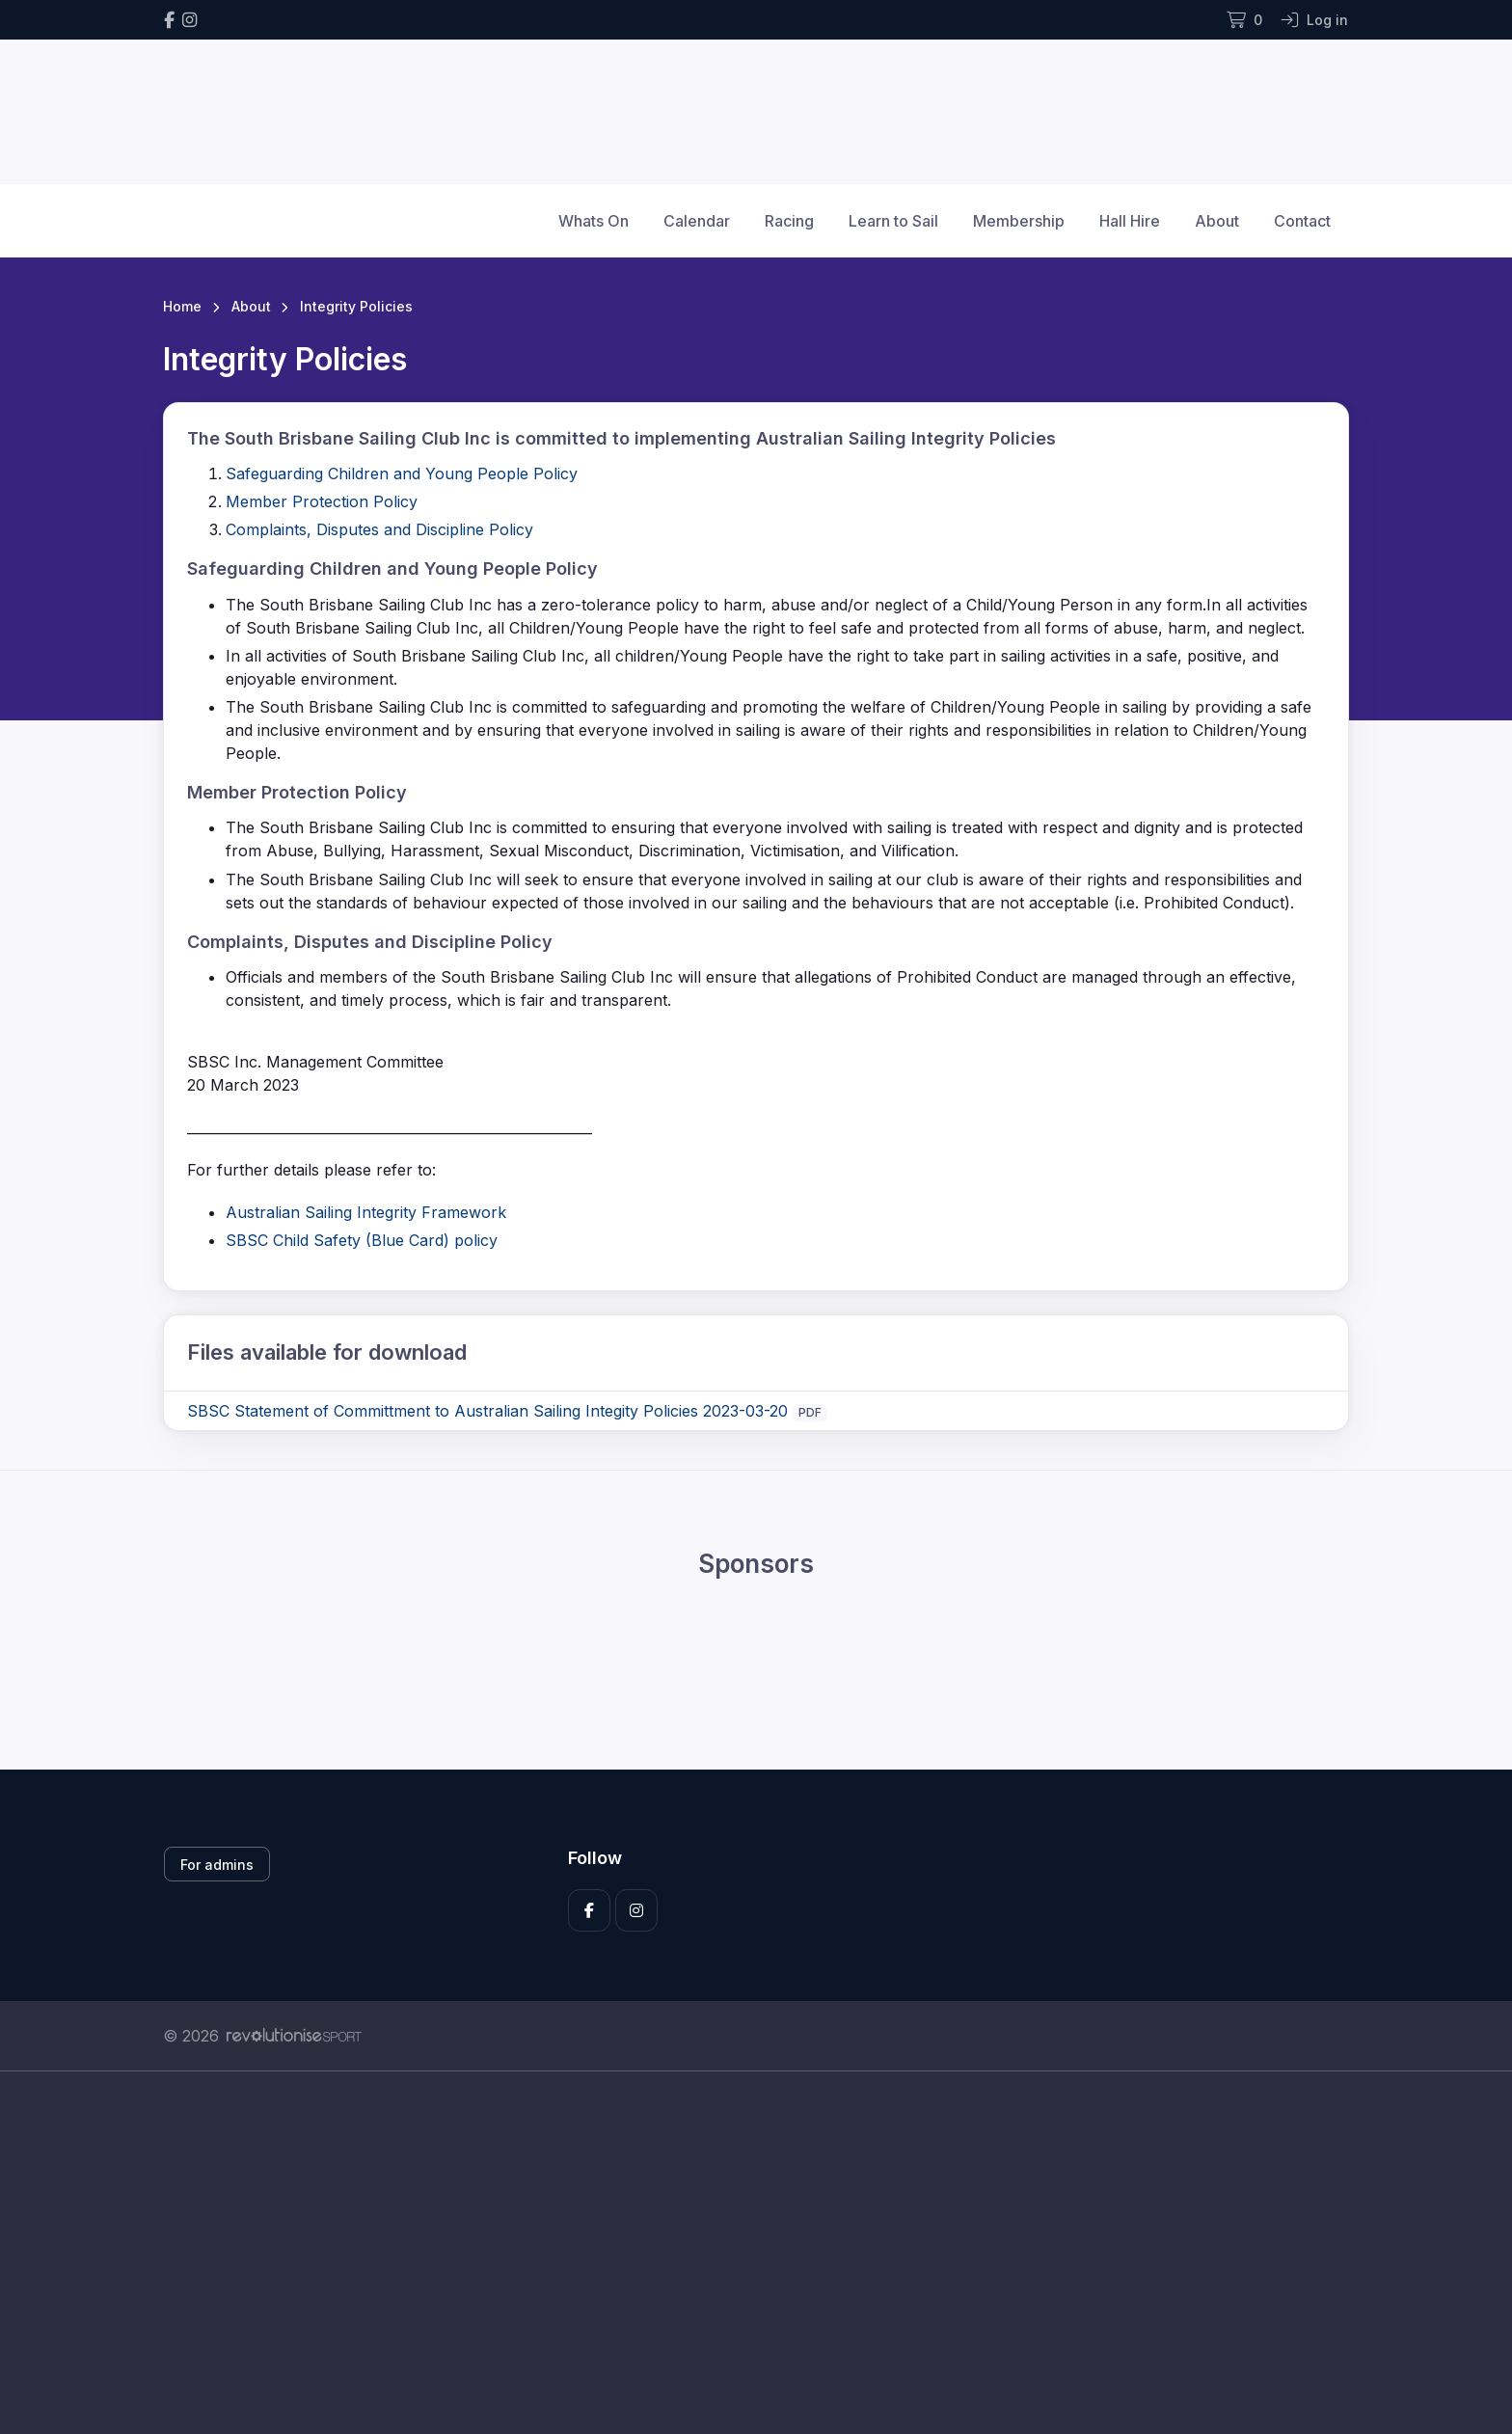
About (1217, 220)
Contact (1302, 220)
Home (182, 306)
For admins (217, 1864)
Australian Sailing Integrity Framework (366, 1212)
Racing (789, 220)
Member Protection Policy (322, 501)
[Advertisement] (741, 2253)
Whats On (593, 220)
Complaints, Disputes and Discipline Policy (379, 529)
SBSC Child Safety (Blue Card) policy (362, 1240)
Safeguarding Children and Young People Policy (402, 473)
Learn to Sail (893, 220)
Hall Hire (1129, 220)
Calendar (696, 220)
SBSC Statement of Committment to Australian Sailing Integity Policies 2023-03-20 (487, 1410)
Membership (1019, 220)
